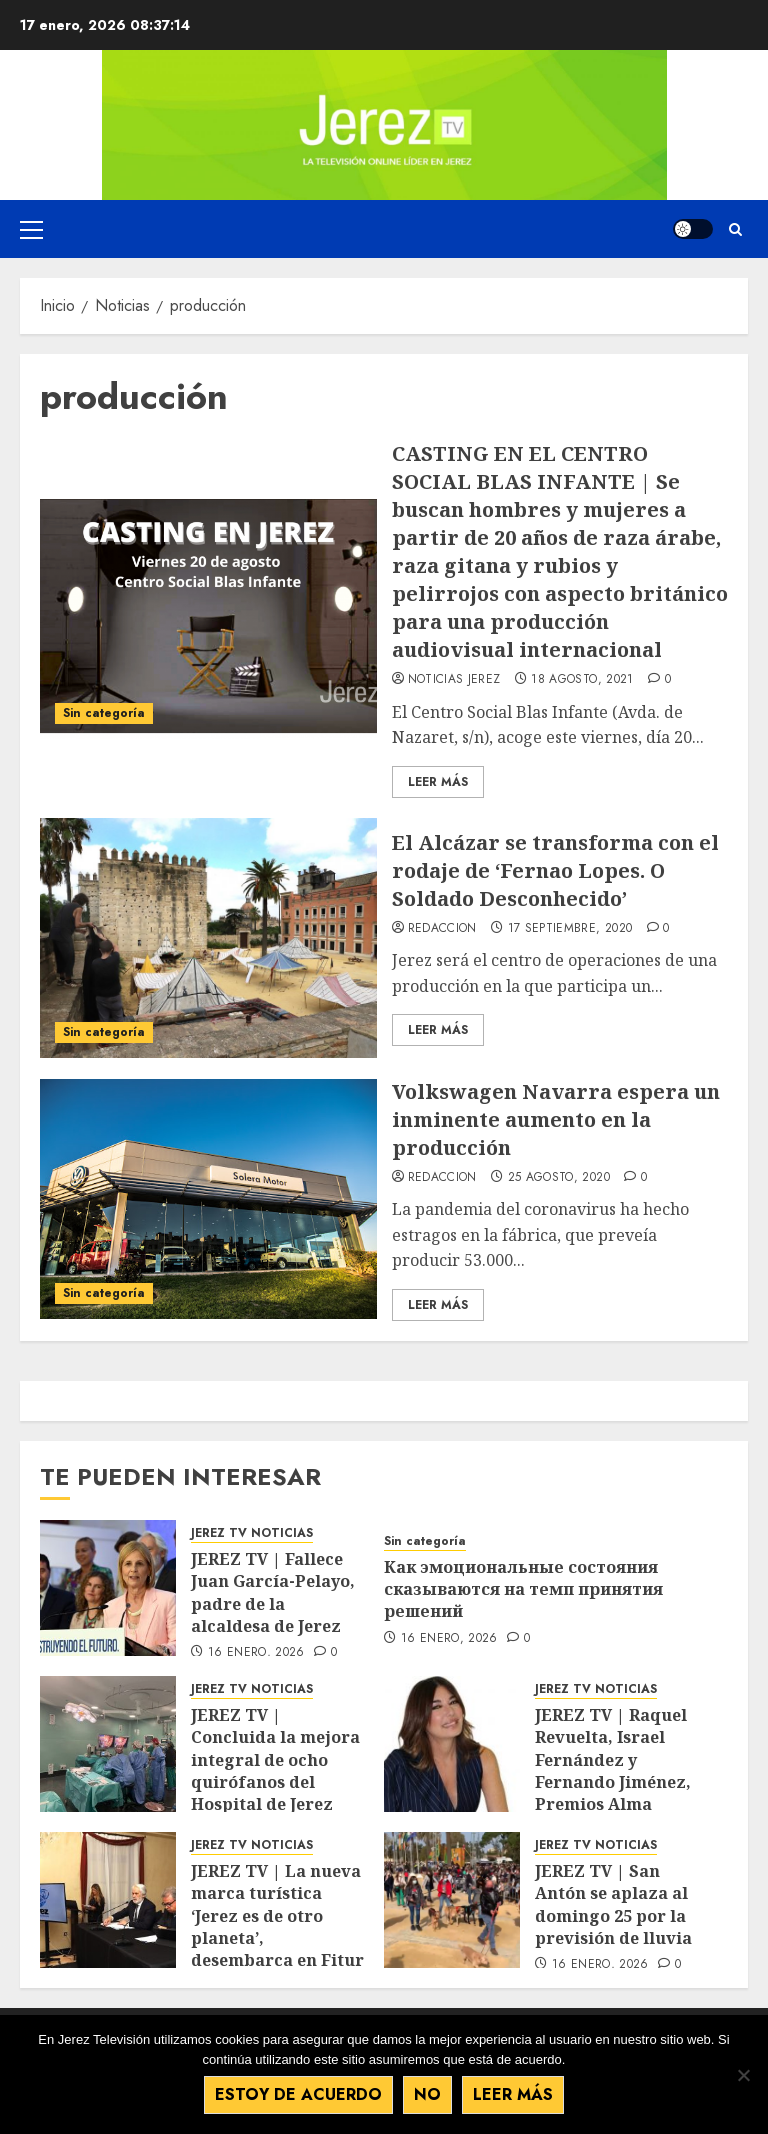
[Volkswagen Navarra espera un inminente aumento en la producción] (208, 1199)
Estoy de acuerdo (298, 2094)
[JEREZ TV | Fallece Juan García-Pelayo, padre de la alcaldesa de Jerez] (108, 1588)
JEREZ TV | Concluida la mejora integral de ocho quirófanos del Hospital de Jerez (275, 1760)
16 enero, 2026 (256, 1653)
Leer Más (438, 782)
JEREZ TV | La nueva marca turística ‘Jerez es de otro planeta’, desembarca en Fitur (277, 1916)
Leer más (513, 2094)
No (427, 2094)
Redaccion (442, 929)
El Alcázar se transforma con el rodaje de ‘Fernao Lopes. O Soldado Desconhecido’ (555, 870)
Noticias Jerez (454, 680)
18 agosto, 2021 (582, 680)
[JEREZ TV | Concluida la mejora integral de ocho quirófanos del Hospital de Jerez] (108, 1744)
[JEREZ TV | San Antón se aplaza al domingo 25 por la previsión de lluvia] (452, 1900)
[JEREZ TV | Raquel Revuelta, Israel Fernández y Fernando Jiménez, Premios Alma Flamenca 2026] (452, 1744)
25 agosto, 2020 (559, 1178)
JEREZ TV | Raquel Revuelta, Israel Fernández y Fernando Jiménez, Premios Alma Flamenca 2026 (613, 1771)
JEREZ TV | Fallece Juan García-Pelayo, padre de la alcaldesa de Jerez (273, 1592)
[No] (743, 2075)
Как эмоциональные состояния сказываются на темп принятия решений (523, 1589)
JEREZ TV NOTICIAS (252, 1533)
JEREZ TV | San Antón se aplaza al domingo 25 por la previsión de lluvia (613, 1904)
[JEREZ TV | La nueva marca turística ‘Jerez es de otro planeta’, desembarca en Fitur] (108, 1900)
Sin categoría (104, 713)
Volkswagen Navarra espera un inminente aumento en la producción (556, 1119)
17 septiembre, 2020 (570, 929)
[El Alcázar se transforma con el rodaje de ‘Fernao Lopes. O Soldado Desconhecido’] (208, 938)
